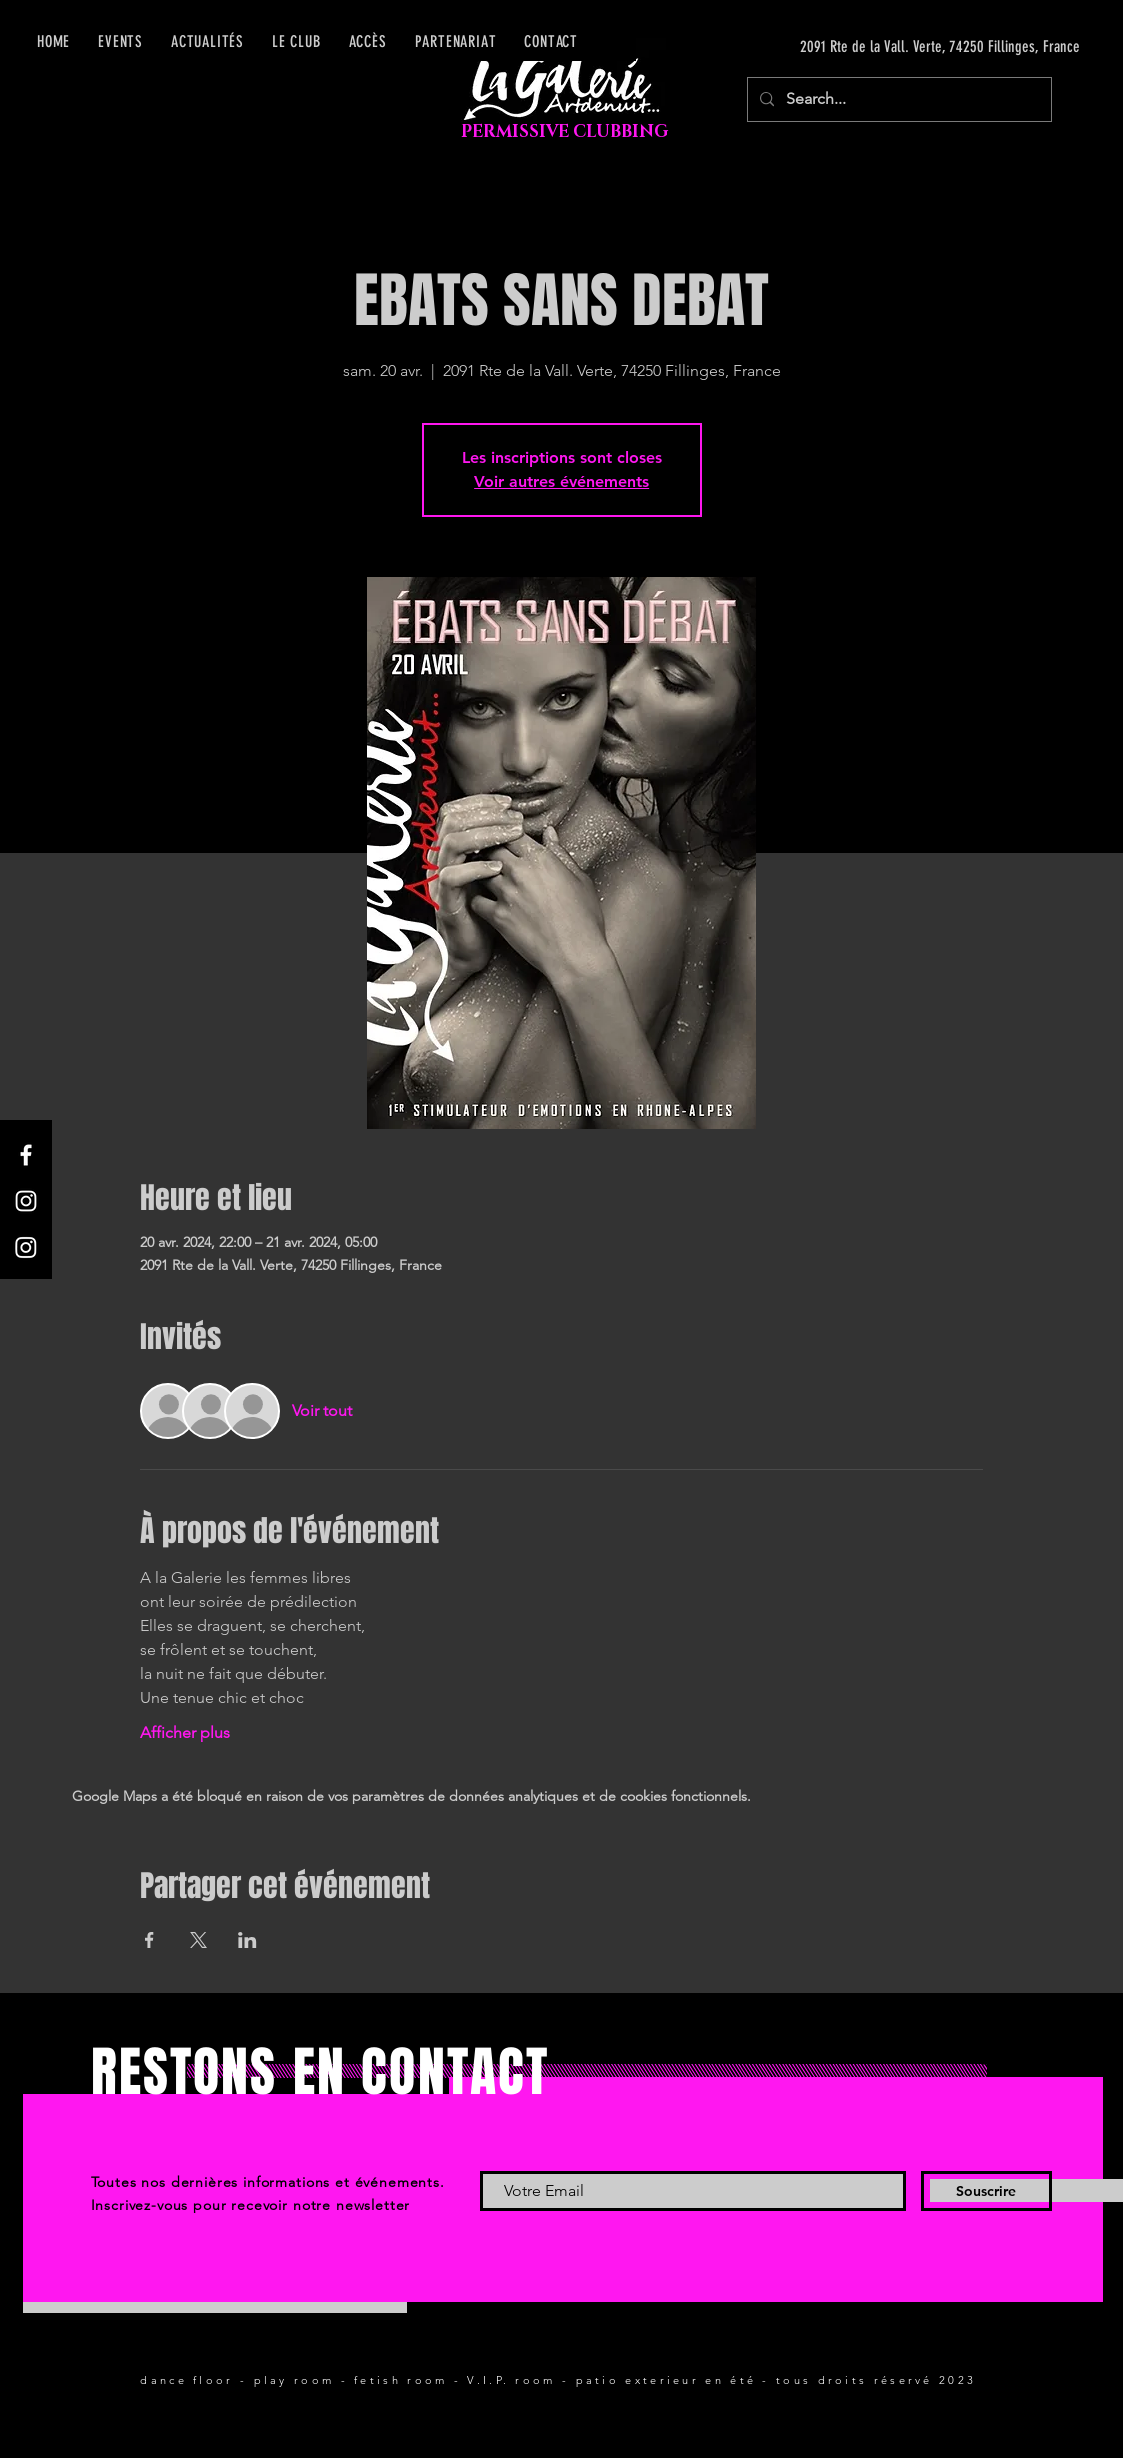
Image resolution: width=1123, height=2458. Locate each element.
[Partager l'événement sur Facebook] (149, 1940)
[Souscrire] (986, 2191)
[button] (368, 41)
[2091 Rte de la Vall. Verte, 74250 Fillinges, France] (891, 47)
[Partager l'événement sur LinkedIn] (247, 1940)
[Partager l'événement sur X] (198, 1940)
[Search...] (897, 99)
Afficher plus (185, 1732)
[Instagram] (26, 1201)
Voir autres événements (561, 481)
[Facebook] (26, 1155)
